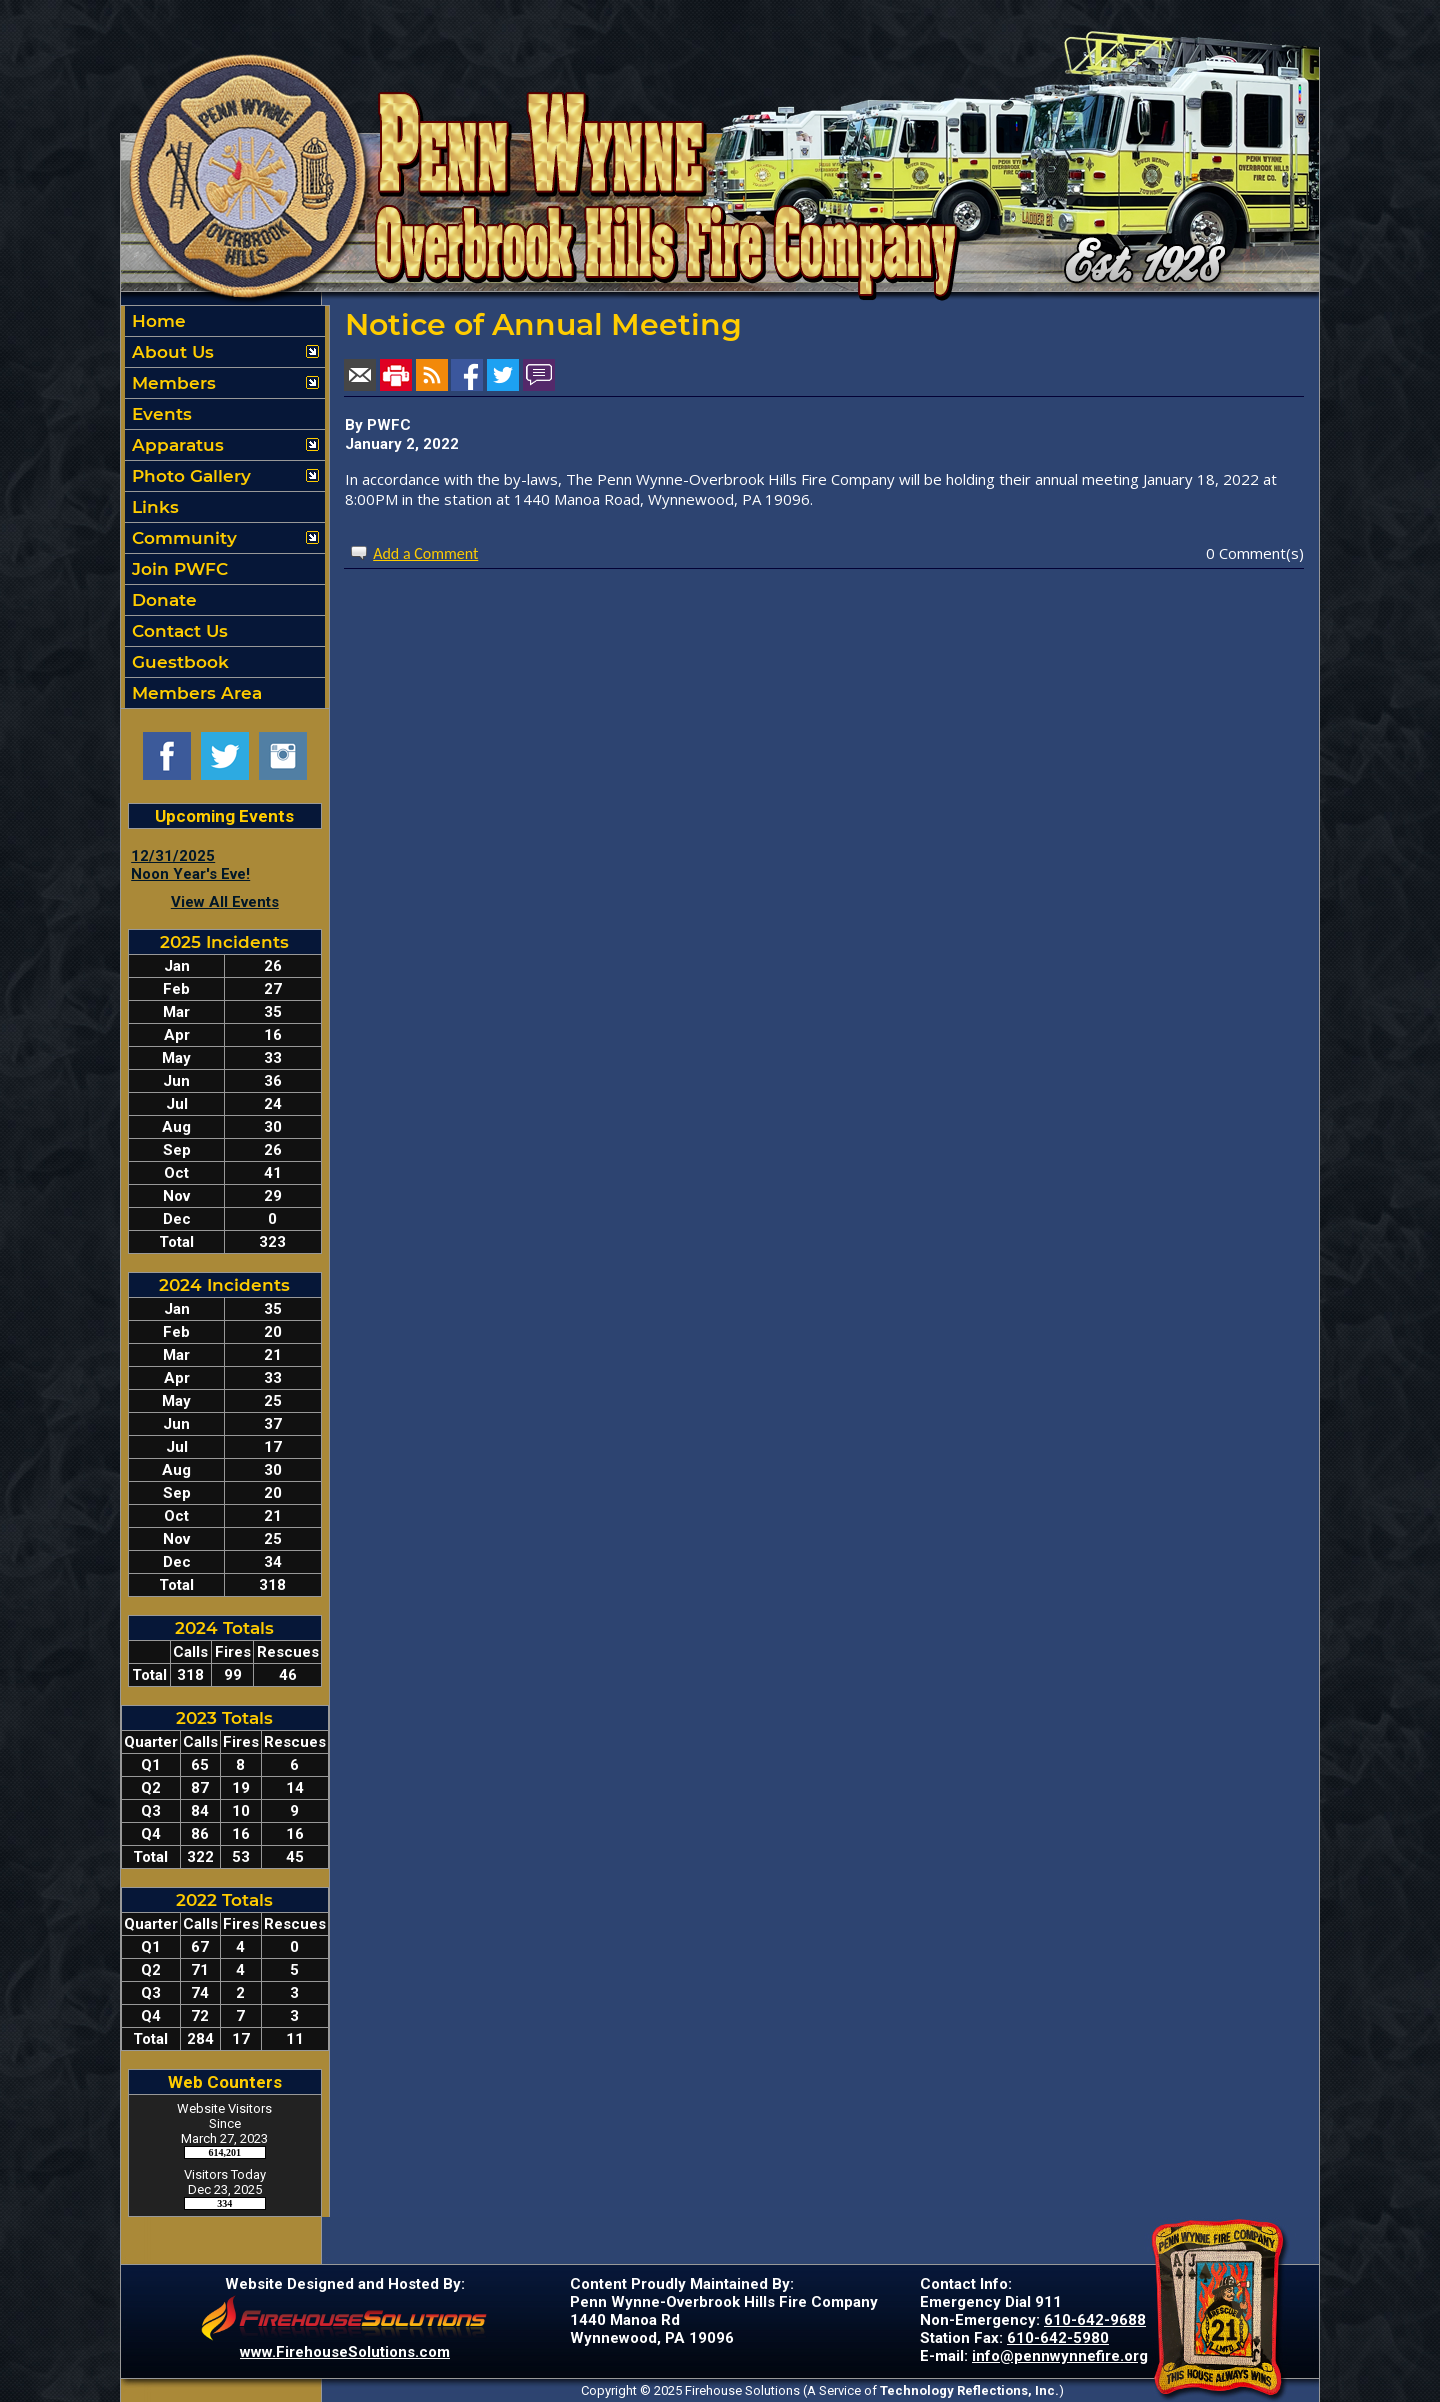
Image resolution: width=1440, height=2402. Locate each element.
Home (156, 321)
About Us (170, 352)
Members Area (194, 693)
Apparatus (175, 445)
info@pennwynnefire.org (1060, 2356)
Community (182, 538)
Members (171, 383)
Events (159, 414)
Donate (162, 600)
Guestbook (178, 662)
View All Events (225, 902)
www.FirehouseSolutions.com (345, 2352)
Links (153, 507)
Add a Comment (425, 553)
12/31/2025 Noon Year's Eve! (190, 865)
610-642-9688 (1095, 2320)
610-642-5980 (1058, 2338)
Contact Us (177, 631)
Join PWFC (177, 569)
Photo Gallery (189, 476)
